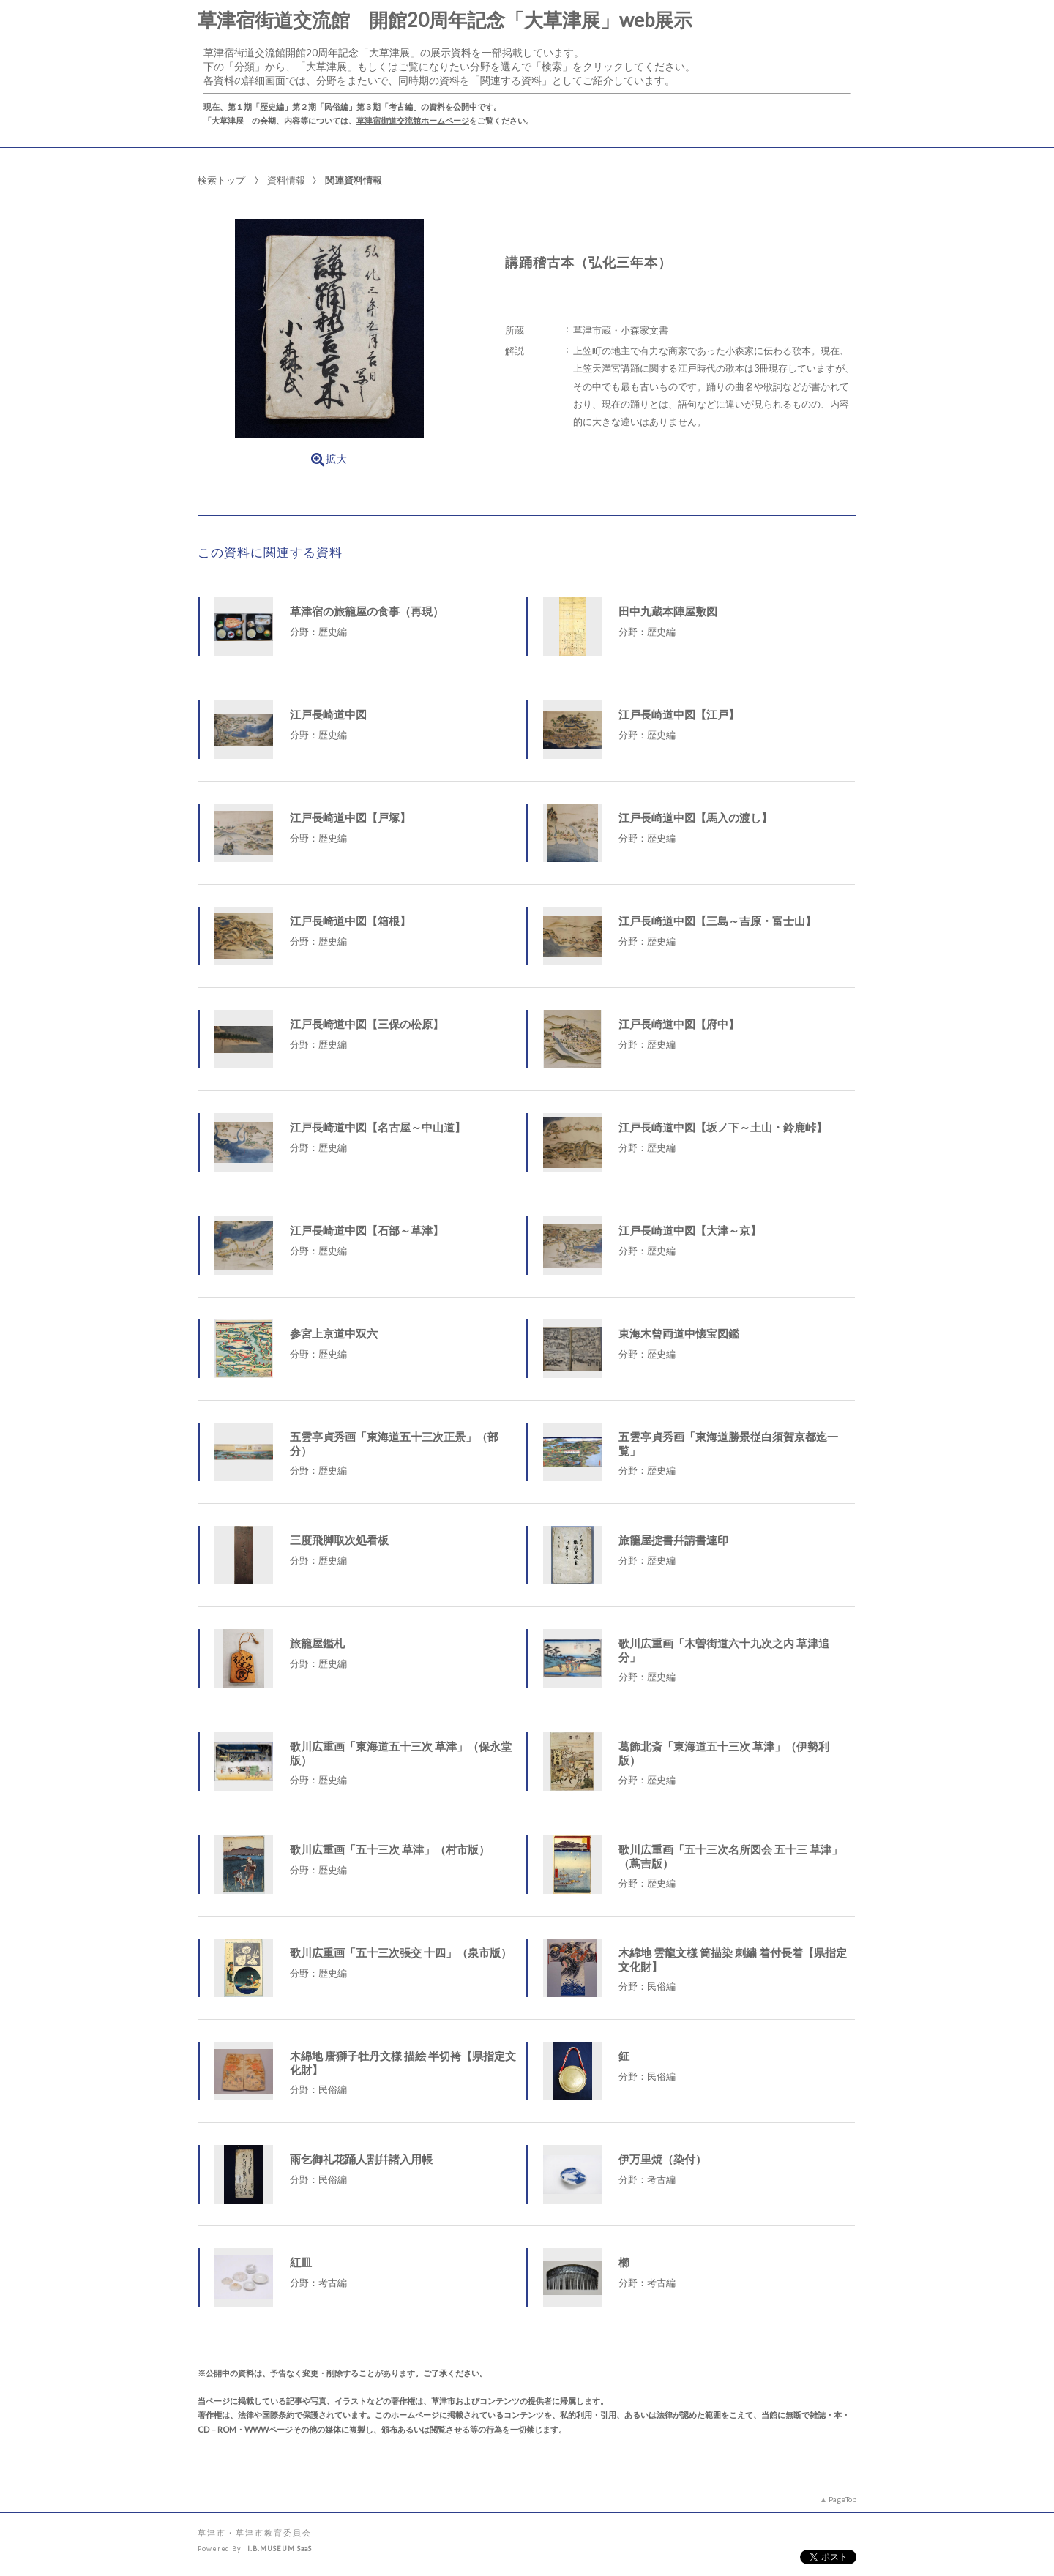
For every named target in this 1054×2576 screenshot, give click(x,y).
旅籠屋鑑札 (317, 1643)
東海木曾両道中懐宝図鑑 (678, 1333)
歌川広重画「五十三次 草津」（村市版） (390, 1849)
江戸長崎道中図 (328, 714)
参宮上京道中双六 (334, 1333)
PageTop (842, 2499)
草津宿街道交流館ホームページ (412, 120)
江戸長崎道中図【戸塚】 (350, 817)
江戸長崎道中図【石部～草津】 (367, 1230)
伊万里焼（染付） (662, 2158)
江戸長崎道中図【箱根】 (350, 920)
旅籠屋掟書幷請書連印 (673, 1539)
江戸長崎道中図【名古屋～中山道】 (378, 1127)
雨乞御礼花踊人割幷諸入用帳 (361, 2158)
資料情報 (286, 180)
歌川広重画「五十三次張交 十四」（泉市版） (401, 1952)
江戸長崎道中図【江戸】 (678, 714)
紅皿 (301, 2262)
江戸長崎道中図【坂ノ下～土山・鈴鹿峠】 (722, 1127)
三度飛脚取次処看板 (339, 1539)
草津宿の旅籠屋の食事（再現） (367, 611)
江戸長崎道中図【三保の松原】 (367, 1023)
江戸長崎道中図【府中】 (678, 1023)
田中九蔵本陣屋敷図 (667, 611)
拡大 (329, 459)
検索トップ (221, 180)
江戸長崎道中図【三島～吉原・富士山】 (717, 920)
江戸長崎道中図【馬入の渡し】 (695, 817)
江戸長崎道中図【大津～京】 (689, 1230)
